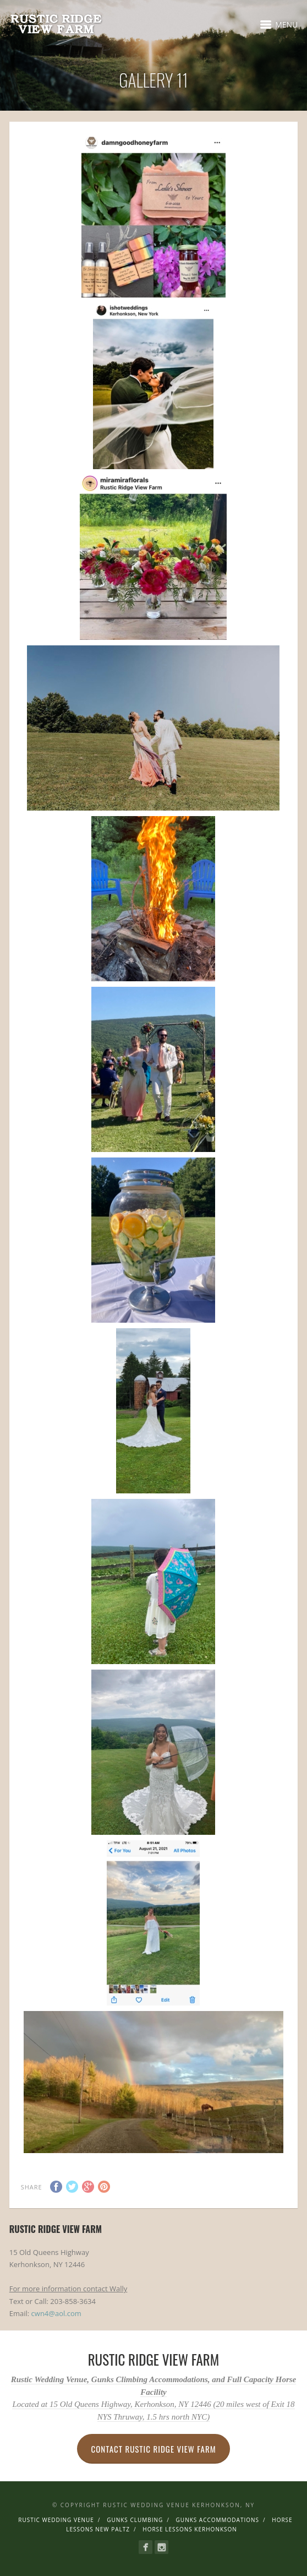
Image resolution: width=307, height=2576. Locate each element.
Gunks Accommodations (217, 2520)
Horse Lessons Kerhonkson (189, 2529)
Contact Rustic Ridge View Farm (153, 2449)
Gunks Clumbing (135, 2520)
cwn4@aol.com (56, 2313)
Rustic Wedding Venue (56, 2520)
